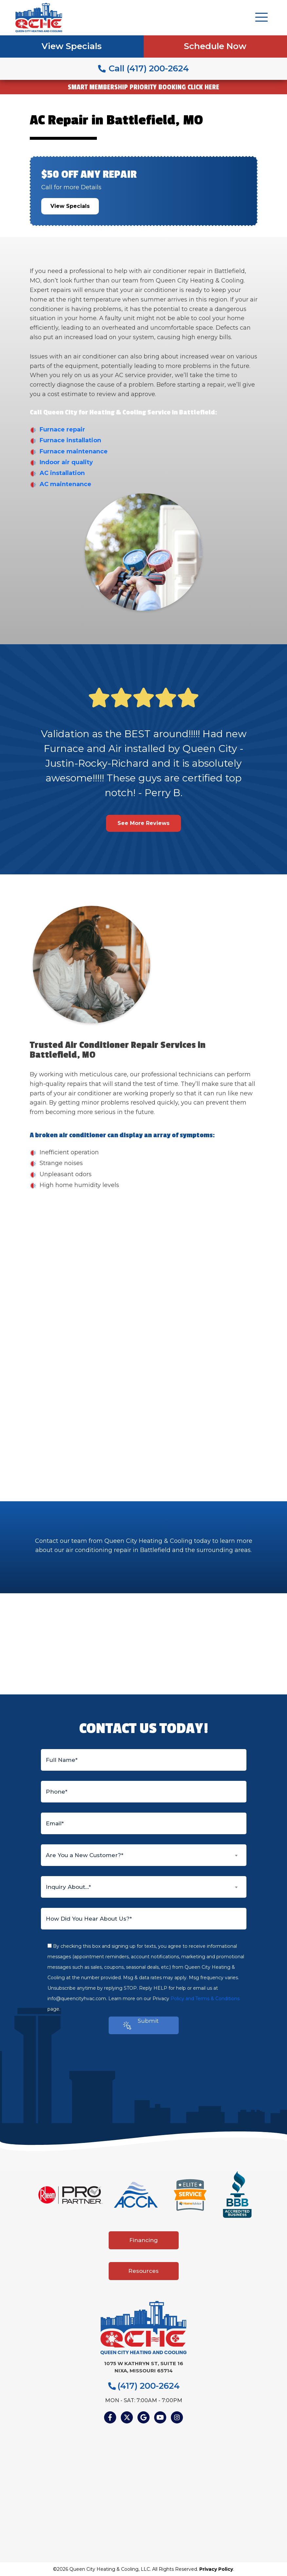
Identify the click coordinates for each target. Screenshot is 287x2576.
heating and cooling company (118, 1306)
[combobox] (143, 1855)
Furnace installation (70, 440)
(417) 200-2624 (144, 2386)
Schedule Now (215, 46)
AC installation (62, 473)
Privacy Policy (216, 2569)
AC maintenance (65, 484)
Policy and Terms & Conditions (205, 1998)
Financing (143, 2240)
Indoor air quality (66, 462)
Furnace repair (62, 429)
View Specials (72, 46)
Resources (143, 2271)
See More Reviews (143, 823)
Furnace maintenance (74, 451)
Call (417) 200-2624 (143, 68)
